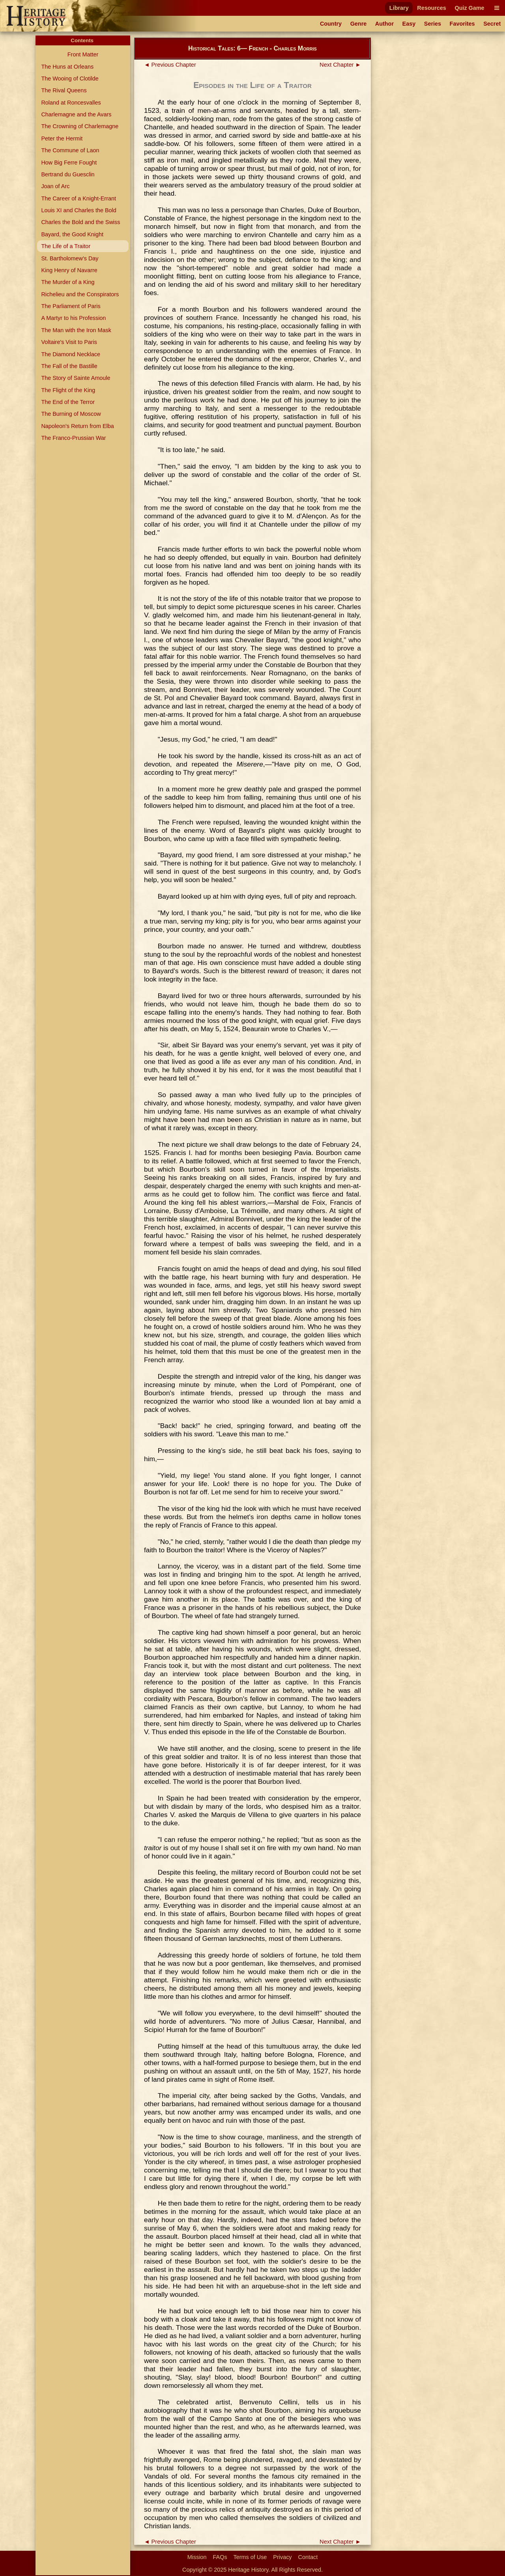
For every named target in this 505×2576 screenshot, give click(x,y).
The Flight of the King (68, 390)
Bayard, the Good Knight (72, 234)
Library (399, 8)
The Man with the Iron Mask (76, 330)
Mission (197, 2557)
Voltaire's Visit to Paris (69, 342)
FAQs (220, 2557)
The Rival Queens (63, 90)
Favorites (462, 24)
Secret (492, 24)
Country (331, 24)
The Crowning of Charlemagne (79, 126)
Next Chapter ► (340, 65)
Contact (308, 2557)
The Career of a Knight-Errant (78, 198)
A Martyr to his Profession (73, 318)
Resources (431, 8)
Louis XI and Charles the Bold (78, 210)
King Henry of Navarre (69, 270)
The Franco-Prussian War (73, 438)
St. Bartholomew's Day (69, 258)
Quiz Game (469, 8)
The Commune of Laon (70, 150)
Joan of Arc (55, 186)
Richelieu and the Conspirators (80, 294)
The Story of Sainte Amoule (75, 378)
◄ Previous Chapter (170, 65)
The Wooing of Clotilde (69, 78)
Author (384, 24)
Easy (409, 24)
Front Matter (82, 54)
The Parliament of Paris (70, 306)
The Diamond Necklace (70, 354)
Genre (358, 24)
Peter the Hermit (61, 138)
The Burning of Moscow (71, 414)
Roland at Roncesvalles (71, 102)
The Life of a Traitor (65, 246)
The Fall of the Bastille (69, 366)
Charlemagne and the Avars (76, 114)
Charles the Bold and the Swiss (80, 222)
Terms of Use (250, 2557)
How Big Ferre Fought (69, 162)
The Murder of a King (67, 282)
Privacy (282, 2557)
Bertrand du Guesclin (67, 174)
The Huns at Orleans (67, 67)
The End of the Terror (68, 402)
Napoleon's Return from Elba (77, 426)
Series (432, 24)
